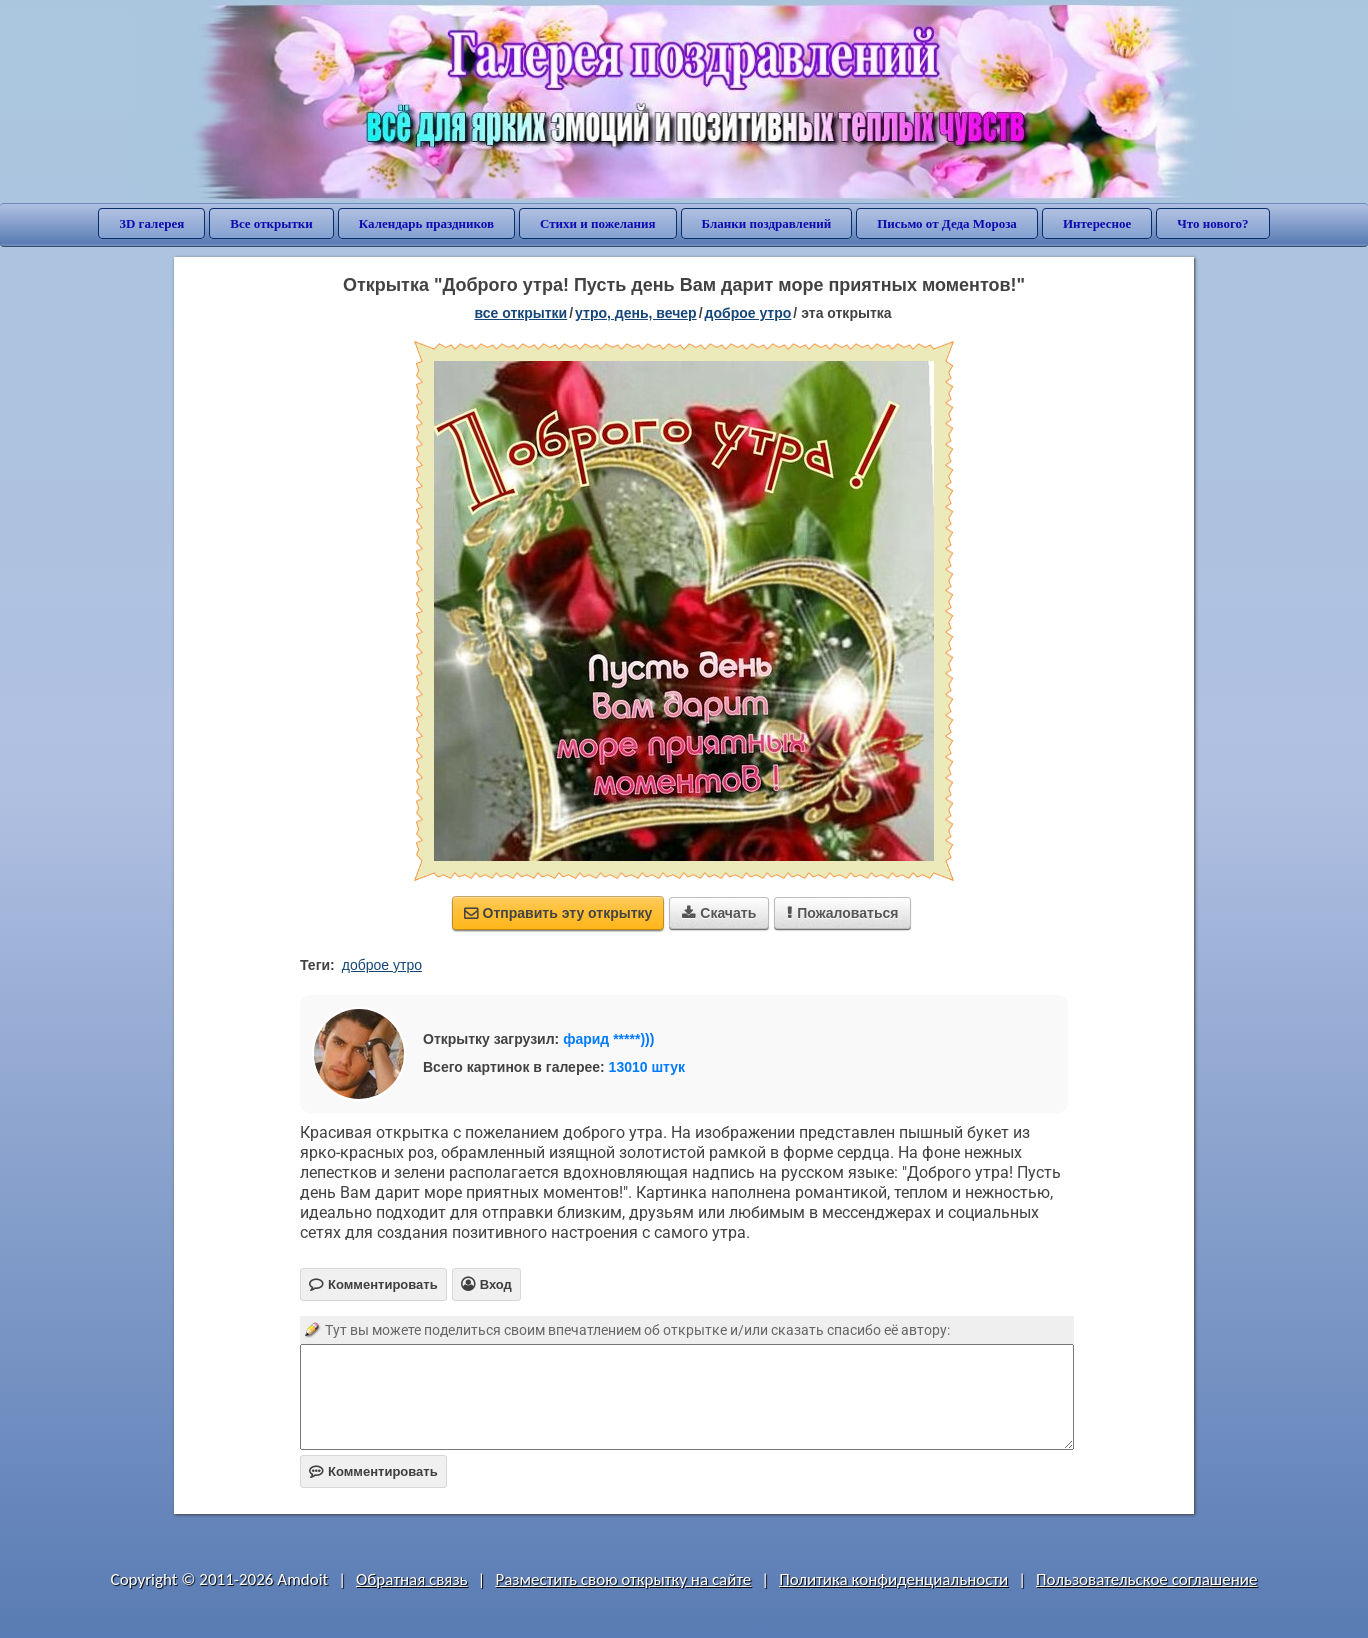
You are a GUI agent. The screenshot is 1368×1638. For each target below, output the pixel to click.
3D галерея (151, 223)
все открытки (520, 313)
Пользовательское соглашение (1146, 1579)
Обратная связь (412, 1579)
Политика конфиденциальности (893, 1579)
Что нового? (1212, 223)
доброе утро (748, 313)
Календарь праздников (426, 223)
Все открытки (271, 223)
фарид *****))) (608, 1039)
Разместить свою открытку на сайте (623, 1579)
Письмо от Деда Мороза (947, 223)
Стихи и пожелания (598, 223)
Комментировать (373, 1471)
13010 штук (647, 1067)
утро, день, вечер (636, 313)
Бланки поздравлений (767, 223)
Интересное (1097, 223)
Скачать (719, 913)
